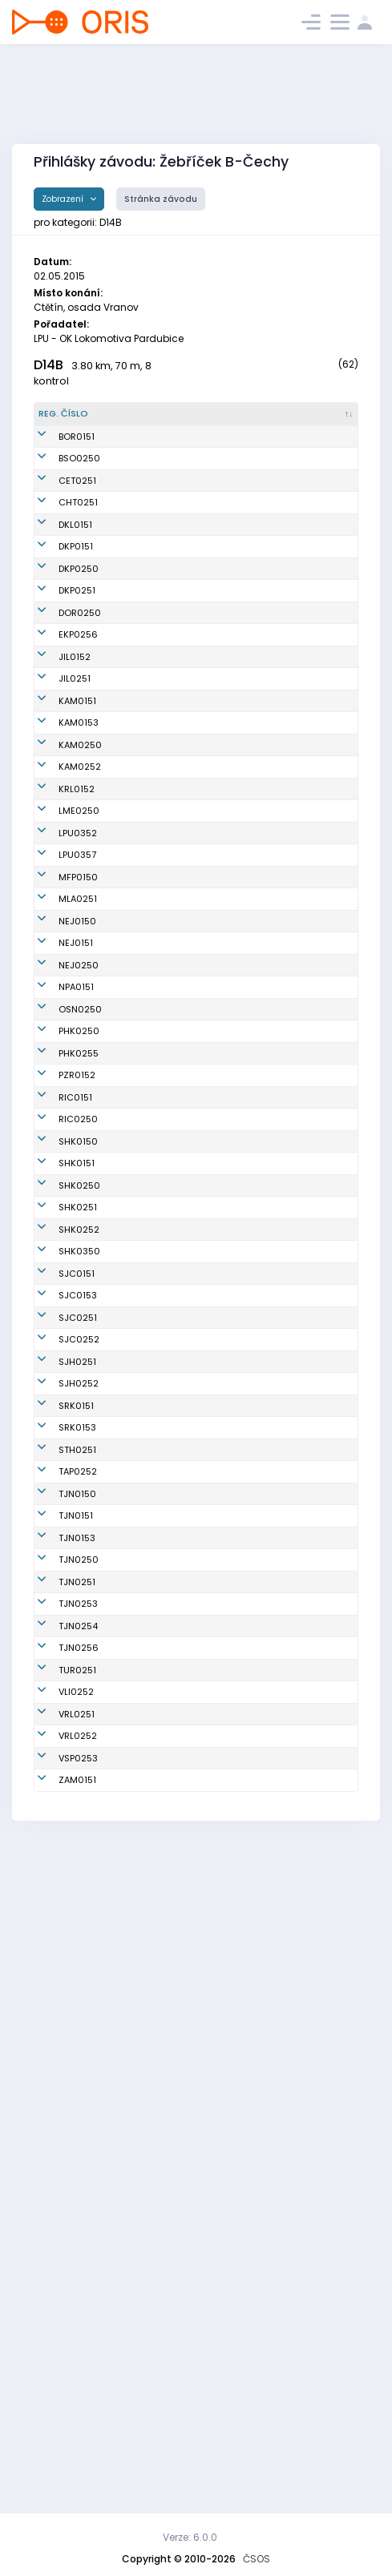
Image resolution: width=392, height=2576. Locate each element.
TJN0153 (77, 2060)
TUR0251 (77, 2264)
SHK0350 (79, 1628)
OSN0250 (80, 1240)
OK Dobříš (231, 712)
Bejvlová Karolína (152, 956)
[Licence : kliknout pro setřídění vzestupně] (325, 420)
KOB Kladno (236, 577)
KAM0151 (77, 826)
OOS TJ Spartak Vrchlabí (245, 2329)
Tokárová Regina (151, 1141)
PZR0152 (77, 1359)
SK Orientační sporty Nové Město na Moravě (241, 1240)
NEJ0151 (76, 1141)
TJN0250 (79, 2095)
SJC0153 (78, 1699)
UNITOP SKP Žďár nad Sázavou (247, 1359)
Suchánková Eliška (155, 1288)
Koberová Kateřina (154, 985)
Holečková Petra (149, 1522)
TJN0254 (78, 2201)
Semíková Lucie (148, 877)
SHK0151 (77, 1487)
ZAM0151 (77, 2434)
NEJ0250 (79, 1163)
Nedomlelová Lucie (156, 2236)
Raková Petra (142, 1558)
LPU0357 (77, 1020)
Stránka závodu (160, 199)
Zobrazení (64, 199)
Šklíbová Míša (144, 2060)
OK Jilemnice (239, 775)
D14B (48, 365)
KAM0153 (79, 854)
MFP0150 (78, 1048)
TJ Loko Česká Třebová (241, 526)
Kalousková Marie (153, 606)
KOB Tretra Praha (247, 1960)
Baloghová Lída (148, 1989)
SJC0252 (79, 1769)
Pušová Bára (140, 1020)
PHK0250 (79, 1288)
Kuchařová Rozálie (155, 1734)
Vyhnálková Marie (153, 1388)
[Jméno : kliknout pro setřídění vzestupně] (157, 420)
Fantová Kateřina (152, 747)
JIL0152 (75, 775)
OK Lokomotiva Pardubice (243, 985)
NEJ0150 (77, 1112)
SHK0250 (79, 1522)
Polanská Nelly (146, 1359)
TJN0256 (79, 2236)
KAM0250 (80, 877)
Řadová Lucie (143, 676)
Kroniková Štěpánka (135, 1452)
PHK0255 (79, 1324)
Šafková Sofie (143, 854)
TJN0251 (77, 2130)
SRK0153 (77, 1910)
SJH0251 (77, 1804)
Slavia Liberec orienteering (241, 2293)
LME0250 (79, 956)
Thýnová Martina (151, 1628)
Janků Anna (139, 1769)
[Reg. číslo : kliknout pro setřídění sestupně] (71, 420)
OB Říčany (233, 1388)
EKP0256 (78, 747)
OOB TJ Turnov (241, 2264)
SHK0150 (78, 1452)
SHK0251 (78, 1558)
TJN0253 (78, 2165)
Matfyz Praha (239, 1048)
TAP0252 (78, 1960)
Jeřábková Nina (148, 456)
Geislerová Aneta (152, 577)
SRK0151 (76, 1875)
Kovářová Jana (147, 527)
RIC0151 (75, 1388)
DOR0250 (80, 712)
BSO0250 (79, 491)
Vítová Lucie (140, 491)
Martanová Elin (146, 2293)
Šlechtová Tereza (151, 927)
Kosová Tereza (146, 1875)
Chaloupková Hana (156, 898)
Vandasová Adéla (154, 1324)
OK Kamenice (240, 826)
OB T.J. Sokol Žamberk (237, 2434)
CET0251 (77, 527)
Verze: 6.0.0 (190, 2537)
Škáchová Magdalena (140, 826)
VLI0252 (76, 2293)
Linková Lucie (142, 2264)
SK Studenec (238, 1938)
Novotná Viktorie (149, 2095)
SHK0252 (79, 1593)
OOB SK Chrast (243, 555)
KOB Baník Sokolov (232, 491)
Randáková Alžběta (156, 2363)
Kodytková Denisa (153, 1593)
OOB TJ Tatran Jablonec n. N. (241, 1989)
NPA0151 (76, 1191)
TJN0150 (77, 1989)
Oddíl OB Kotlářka (230, 606)
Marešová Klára (148, 1163)
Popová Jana (142, 1960)
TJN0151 (76, 2025)
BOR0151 (77, 456)
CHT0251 (78, 555)
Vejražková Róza (150, 1663)
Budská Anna (142, 2165)
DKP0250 (79, 641)
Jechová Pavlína (150, 775)
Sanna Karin (140, 641)
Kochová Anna (145, 1699)
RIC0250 (78, 1417)
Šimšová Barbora (150, 1048)
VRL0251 (77, 2328)
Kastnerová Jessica (139, 711)
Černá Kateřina (147, 1077)
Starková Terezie (150, 555)
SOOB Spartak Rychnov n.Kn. (241, 1875)
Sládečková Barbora (140, 1416)
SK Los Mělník (240, 956)
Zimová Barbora (148, 1487)
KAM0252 (80, 898)
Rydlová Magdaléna (140, 2130)
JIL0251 (75, 797)
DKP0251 (77, 676)
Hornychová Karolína (140, 2201)
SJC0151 (77, 1663)
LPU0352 (78, 985)
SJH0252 (79, 1839)
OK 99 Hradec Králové (241, 1289)
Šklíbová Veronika (152, 1910)
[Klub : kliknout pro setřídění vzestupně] (249, 420)
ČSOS (256, 2559)
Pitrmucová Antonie (156, 797)
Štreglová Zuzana (152, 2328)
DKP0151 (76, 606)
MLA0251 (78, 1077)
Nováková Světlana (156, 1191)
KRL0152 (77, 927)
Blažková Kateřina (153, 1839)
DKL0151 (75, 577)
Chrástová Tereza (153, 1938)
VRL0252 (78, 2363)
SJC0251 (78, 1734)
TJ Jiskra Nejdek (246, 1112)
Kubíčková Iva (144, 2434)
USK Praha (233, 2399)
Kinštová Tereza (148, 1804)
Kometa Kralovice (231, 928)
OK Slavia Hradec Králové (245, 1452)
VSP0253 (78, 2399)
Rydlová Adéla (145, 2025)
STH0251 (77, 1938)
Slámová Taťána (150, 1240)
